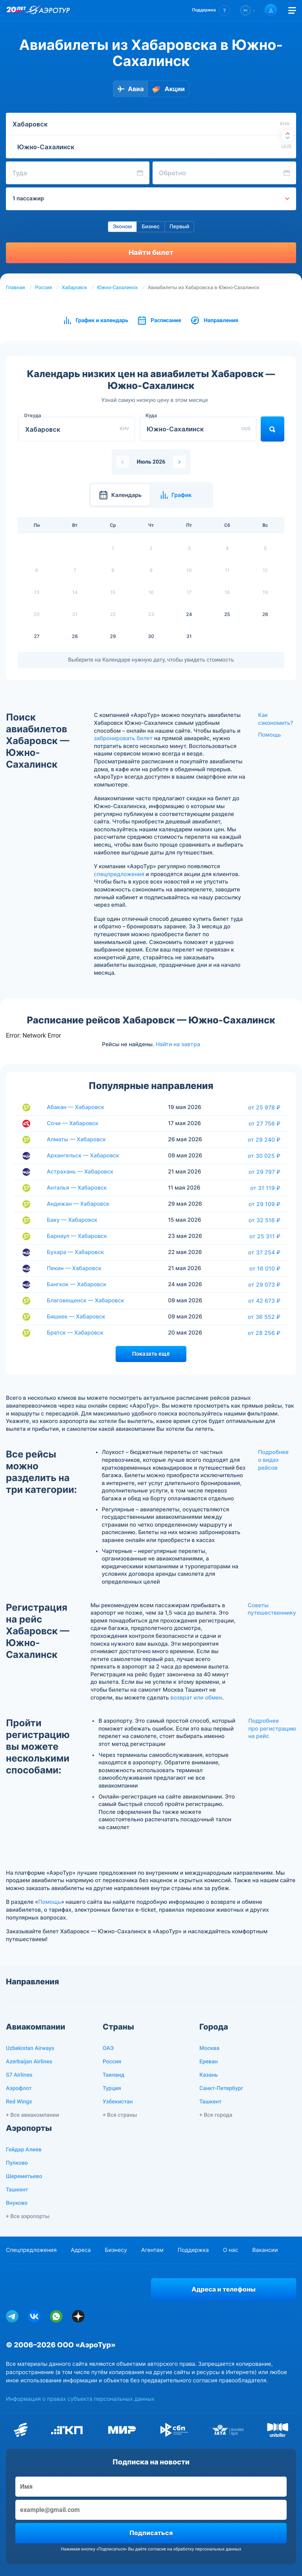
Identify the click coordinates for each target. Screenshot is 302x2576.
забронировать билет (123, 738)
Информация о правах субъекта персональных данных (80, 2399)
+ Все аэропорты (28, 2216)
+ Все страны (120, 2115)
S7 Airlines (19, 2075)
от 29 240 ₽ (264, 1140)
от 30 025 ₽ (264, 1156)
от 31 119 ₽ (265, 1188)
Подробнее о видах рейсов (273, 1460)
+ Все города (215, 2115)
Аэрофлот (18, 2088)
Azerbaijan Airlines (29, 2062)
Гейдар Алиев (24, 2150)
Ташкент (210, 2102)
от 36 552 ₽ (264, 1317)
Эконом (122, 227)
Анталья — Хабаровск (77, 1187)
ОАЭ (108, 2048)
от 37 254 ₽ (264, 1252)
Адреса (81, 2250)
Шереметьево (24, 2176)
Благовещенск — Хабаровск (85, 1300)
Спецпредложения (31, 2250)
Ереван (208, 2062)
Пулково (17, 2163)
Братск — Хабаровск (75, 1332)
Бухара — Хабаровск (75, 1252)
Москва (209, 2048)
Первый (179, 227)
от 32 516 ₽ (264, 1220)
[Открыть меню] (292, 10)
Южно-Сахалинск (117, 288)
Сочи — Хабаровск (72, 1123)
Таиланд (113, 2075)
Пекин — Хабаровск (74, 1268)
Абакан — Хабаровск (75, 1107)
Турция (112, 2088)
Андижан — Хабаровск (78, 1204)
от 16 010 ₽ (264, 1268)
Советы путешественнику (272, 1609)
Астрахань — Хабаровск (80, 1171)
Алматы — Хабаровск (76, 1139)
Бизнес (151, 227)
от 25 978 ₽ (264, 1107)
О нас (230, 2250)
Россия (43, 288)
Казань (208, 2075)
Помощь (269, 735)
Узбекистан (118, 2102)
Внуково (17, 2203)
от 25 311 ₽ (264, 1236)
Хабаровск (74, 288)
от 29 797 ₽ (264, 1172)
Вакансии (265, 2250)
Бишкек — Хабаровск (76, 1316)
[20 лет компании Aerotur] (16, 10)
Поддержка (193, 2250)
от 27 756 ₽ (264, 1123)
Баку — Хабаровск (72, 1220)
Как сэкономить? (275, 719)
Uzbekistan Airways (30, 2048)
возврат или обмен (196, 1697)
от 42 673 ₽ (264, 1301)
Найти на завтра (178, 1044)
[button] (211, 10)
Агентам (152, 2250)
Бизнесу (116, 2250)
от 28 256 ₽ (264, 1333)
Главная (15, 288)
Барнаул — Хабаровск (77, 1236)
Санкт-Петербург (221, 2088)
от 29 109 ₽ (264, 1204)
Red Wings (19, 2102)
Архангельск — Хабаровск (83, 1155)
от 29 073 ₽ (264, 1285)
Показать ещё (151, 1354)
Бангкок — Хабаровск (76, 1284)
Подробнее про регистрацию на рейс (272, 1729)
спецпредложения (119, 874)
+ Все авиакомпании (32, 2115)
